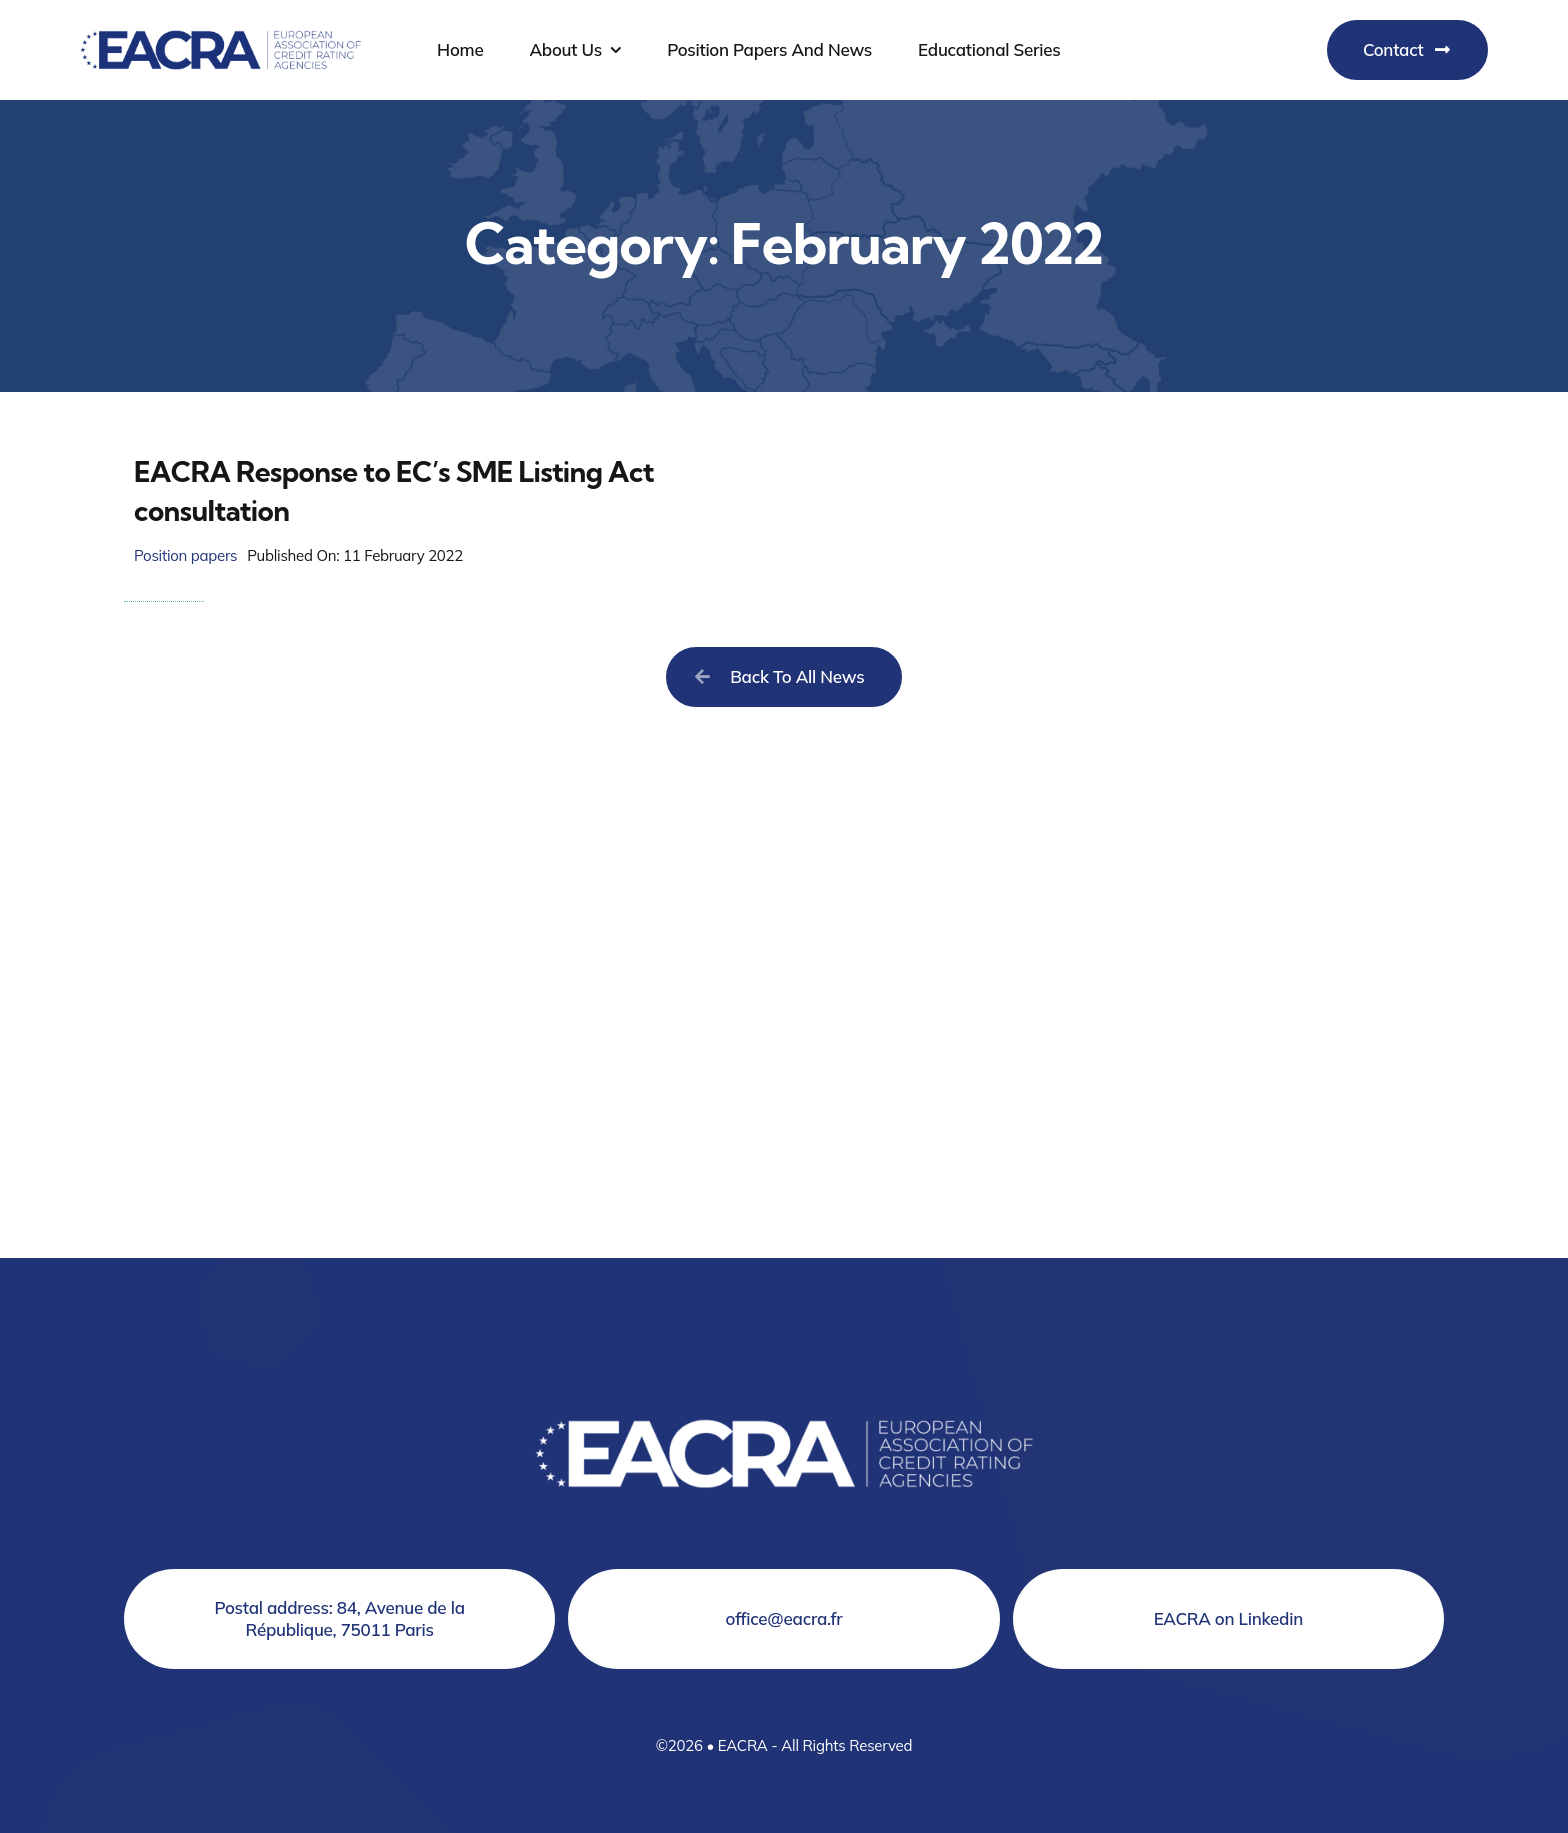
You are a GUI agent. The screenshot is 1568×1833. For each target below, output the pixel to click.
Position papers (185, 555)
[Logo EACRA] (221, 26)
